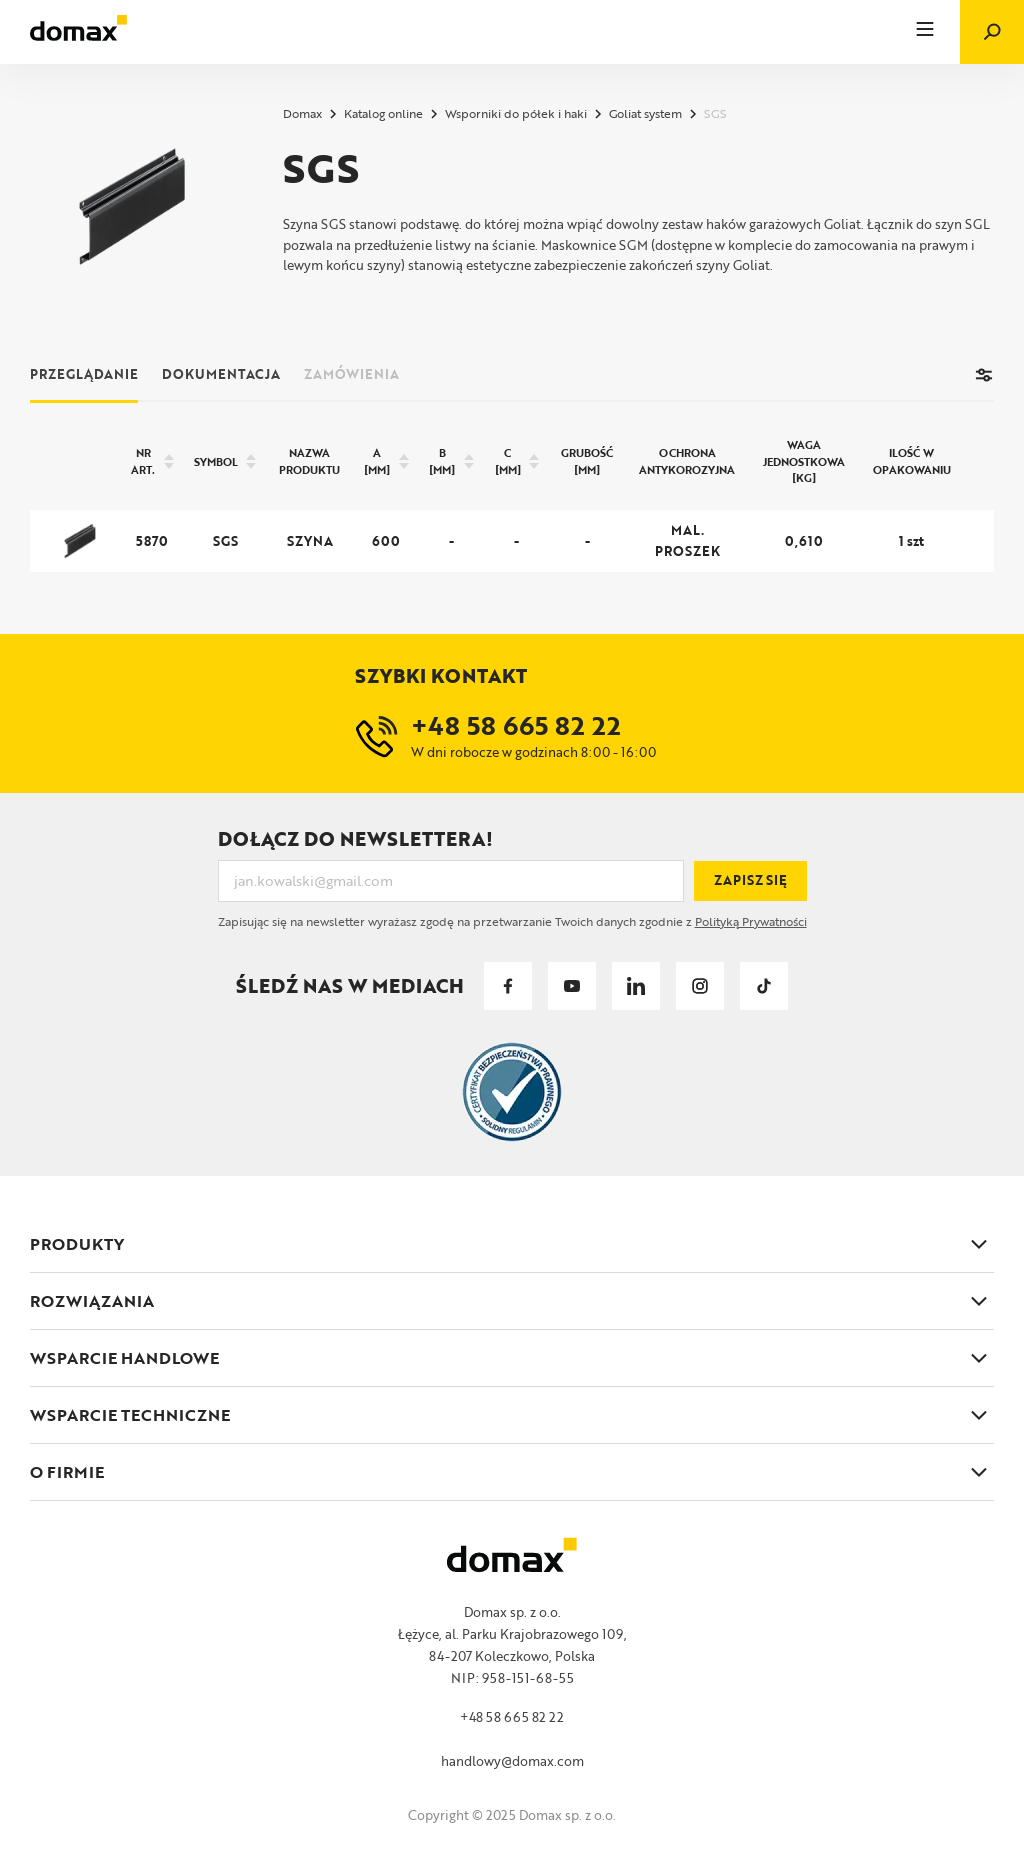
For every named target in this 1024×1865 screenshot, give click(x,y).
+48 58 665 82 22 (512, 1717)
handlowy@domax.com (512, 1761)
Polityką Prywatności (751, 921)
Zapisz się (750, 880)
